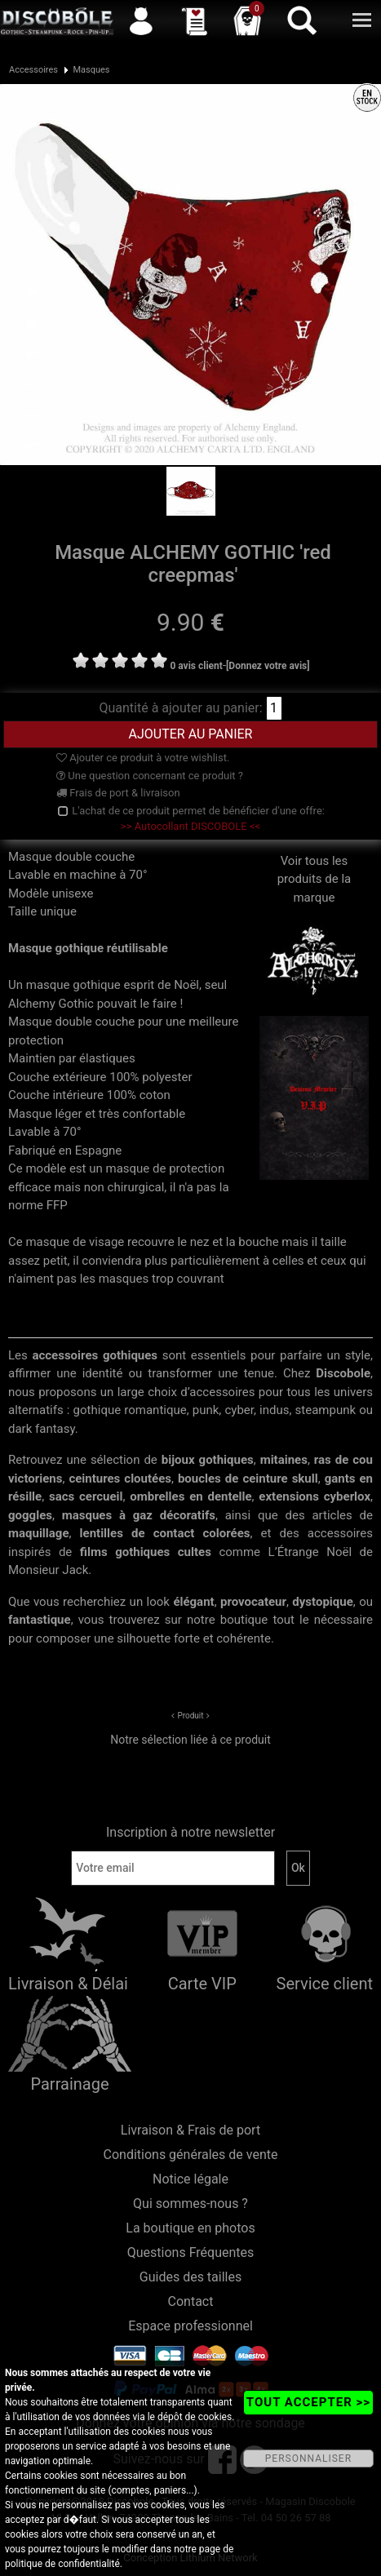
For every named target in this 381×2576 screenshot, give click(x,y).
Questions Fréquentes (191, 2252)
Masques (91, 69)
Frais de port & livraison (118, 793)
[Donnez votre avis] (268, 666)
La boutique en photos (190, 2228)
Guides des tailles (190, 2277)
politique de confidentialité (62, 2563)
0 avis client (196, 666)
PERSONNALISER (308, 2458)
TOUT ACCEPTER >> (308, 2402)
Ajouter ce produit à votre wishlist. (142, 758)
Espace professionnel (190, 2326)
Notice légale (190, 2179)
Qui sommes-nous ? (190, 2203)
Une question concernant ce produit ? (149, 775)
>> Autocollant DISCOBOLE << (190, 826)
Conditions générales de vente (191, 2154)
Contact (191, 2301)
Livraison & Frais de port (190, 2130)
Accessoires (33, 69)
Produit (190, 1715)
